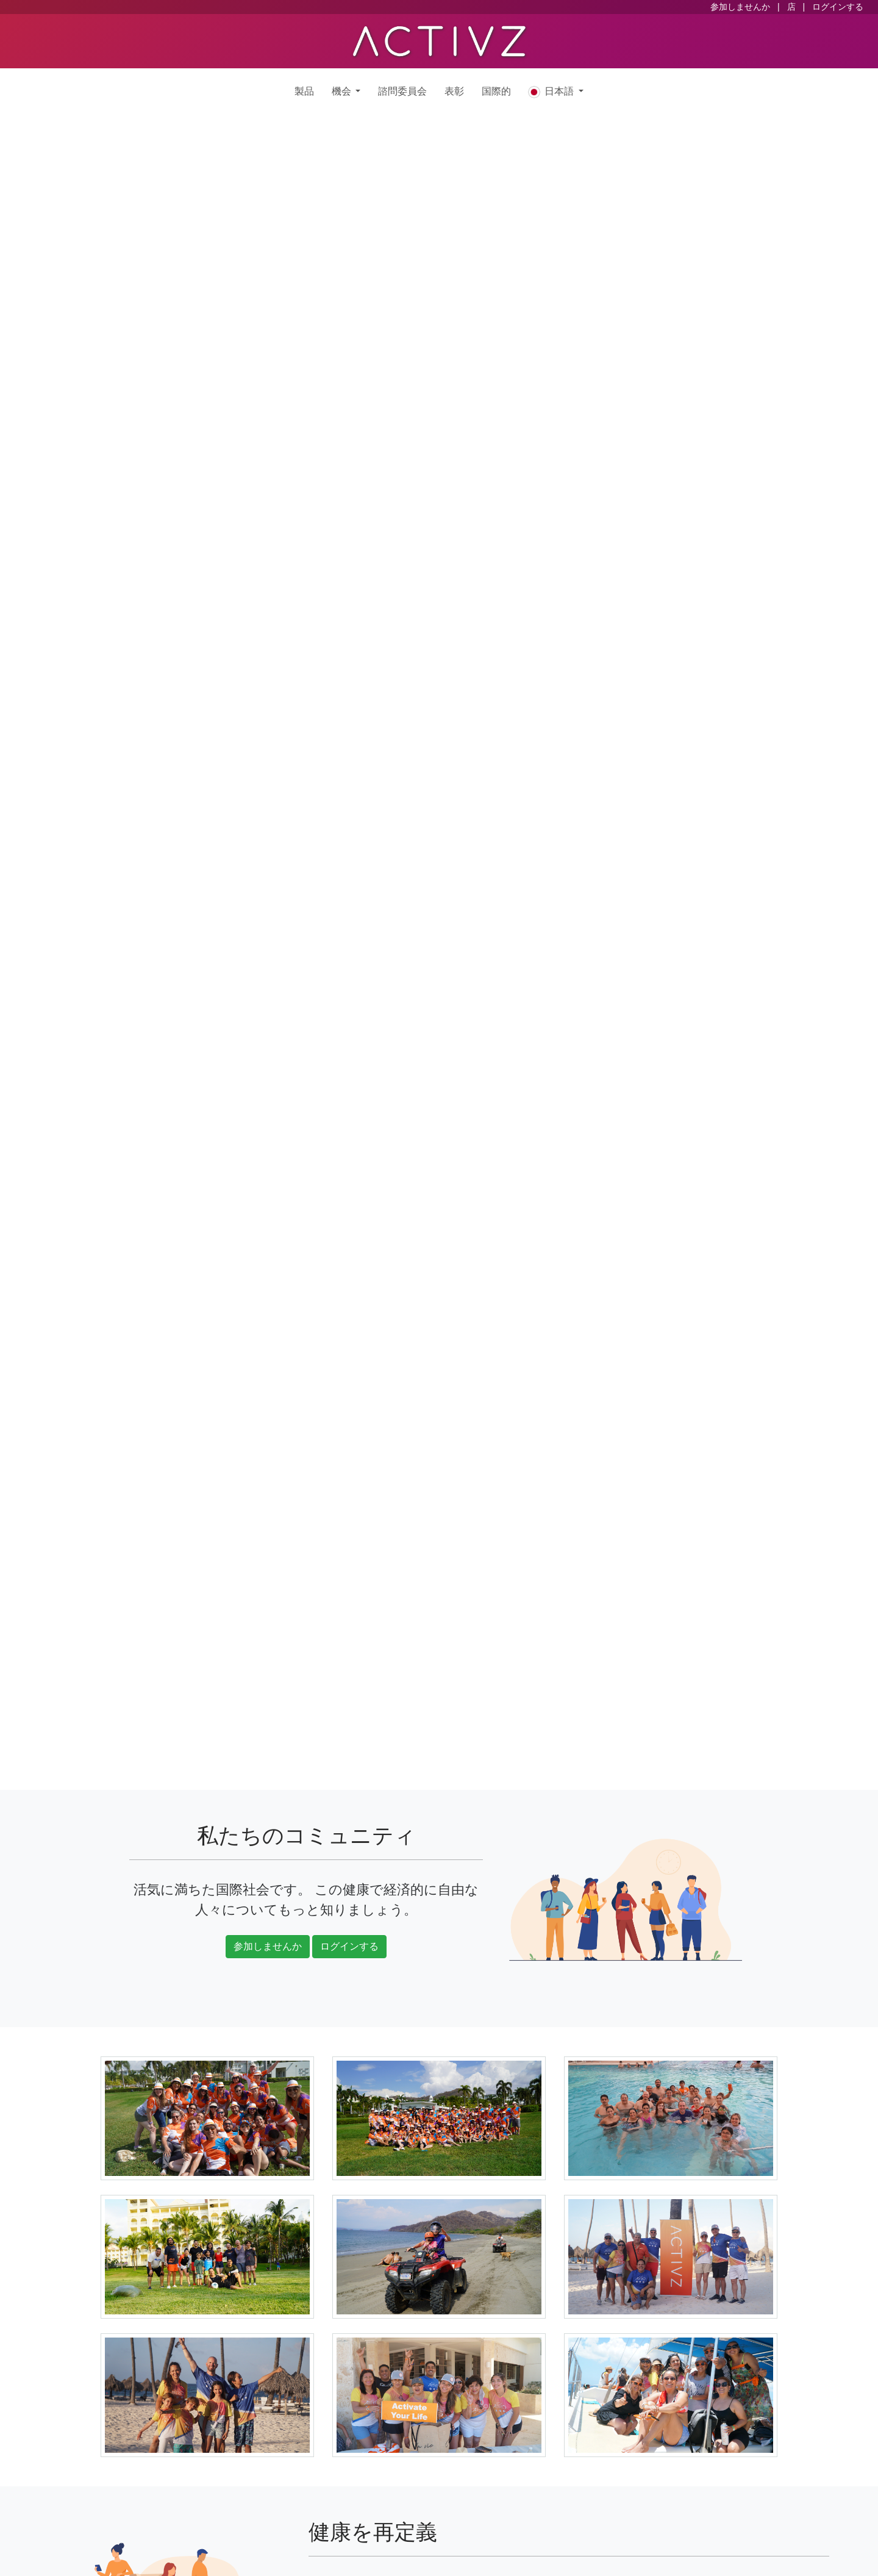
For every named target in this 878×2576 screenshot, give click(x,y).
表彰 (454, 91)
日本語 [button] (552, 92)
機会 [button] (342, 91)
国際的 (496, 91)
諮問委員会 (402, 91)
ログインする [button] (349, 1946)
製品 (304, 91)
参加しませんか (740, 7)
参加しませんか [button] (268, 1946)
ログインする (837, 7)
